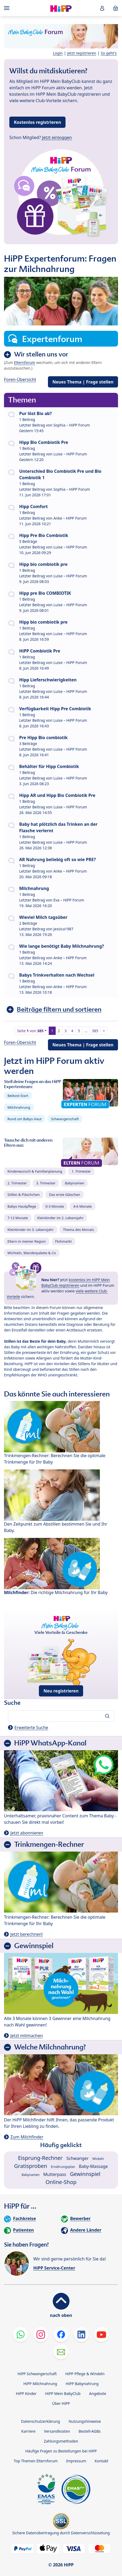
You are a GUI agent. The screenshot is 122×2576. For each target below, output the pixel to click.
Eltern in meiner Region (26, 1241)
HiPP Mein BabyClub (62, 2393)
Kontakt (101, 2460)
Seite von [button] (30, 1030)
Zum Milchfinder (26, 2137)
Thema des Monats (78, 1229)
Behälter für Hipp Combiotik (49, 766)
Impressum (76, 2460)
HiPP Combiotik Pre (39, 651)
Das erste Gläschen (64, 1194)
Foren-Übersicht (20, 379)
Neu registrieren (61, 1691)
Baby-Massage (93, 2166)
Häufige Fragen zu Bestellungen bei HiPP (61, 2451)
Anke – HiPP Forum (70, 518)
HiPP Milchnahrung (40, 2383)
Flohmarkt (63, 1241)
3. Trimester (46, 1183)
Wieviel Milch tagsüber (43, 917)
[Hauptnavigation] (7, 8)
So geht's (109, 53)
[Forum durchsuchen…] (61, 1716)
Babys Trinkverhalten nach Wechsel (56, 975)
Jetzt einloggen (57, 137)
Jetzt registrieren (81, 53)
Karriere (28, 2431)
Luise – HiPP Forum (70, 453)
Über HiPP (61, 2403)
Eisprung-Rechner (40, 2158)
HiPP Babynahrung (82, 2383)
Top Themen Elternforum (36, 2460)
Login (58, 53)
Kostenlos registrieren (37, 122)
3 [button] (65, 1030)
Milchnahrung (34, 888)
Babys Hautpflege (21, 1206)
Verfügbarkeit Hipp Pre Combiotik (55, 709)
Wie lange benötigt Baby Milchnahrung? (61, 946)
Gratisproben (30, 2166)
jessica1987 (63, 928)
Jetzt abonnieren (26, 1833)
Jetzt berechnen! (26, 1934)
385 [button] (95, 1030)
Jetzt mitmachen (26, 2035)
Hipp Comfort (33, 506)
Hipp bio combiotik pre (43, 564)
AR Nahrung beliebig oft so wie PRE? (57, 859)
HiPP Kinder (26, 2393)
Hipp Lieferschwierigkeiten (48, 680)
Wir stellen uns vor (41, 354)
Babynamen (74, 1183)
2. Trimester (17, 1183)
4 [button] (72, 1030)
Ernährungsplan (63, 2166)
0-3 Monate (55, 1206)
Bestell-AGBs (90, 2431)
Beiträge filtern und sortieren (59, 1009)
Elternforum (24, 362)
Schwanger (77, 2158)
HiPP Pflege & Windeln (84, 2373)
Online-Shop (61, 2182)
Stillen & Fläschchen (23, 1194)
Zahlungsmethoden (61, 2441)
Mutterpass (54, 2174)
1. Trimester (81, 1171)
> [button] (104, 1030)
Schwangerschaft (65, 1118)
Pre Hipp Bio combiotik (43, 737)
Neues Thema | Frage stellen (82, 382)
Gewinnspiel (85, 2174)
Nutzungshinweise (84, 2421)
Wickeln (98, 2158)
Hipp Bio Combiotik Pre (43, 442)
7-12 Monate (17, 1217)
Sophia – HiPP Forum (71, 425)
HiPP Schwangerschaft (37, 2373)
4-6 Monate (82, 1206)
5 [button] (79, 1030)
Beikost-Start (17, 1095)
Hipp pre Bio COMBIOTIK (45, 593)
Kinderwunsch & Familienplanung (34, 1171)
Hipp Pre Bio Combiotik (43, 535)
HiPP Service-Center (54, 2268)
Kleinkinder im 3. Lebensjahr (30, 1229)
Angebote (97, 2393)
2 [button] (59, 1030)
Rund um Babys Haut (24, 1118)
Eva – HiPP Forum (68, 900)
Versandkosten (57, 2431)
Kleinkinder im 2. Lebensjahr (60, 1217)
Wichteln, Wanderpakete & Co (31, 1252)
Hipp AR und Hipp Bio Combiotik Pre (57, 795)
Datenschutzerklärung (40, 2421)
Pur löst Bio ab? (35, 413)
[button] (102, 8)
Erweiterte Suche (31, 1727)
